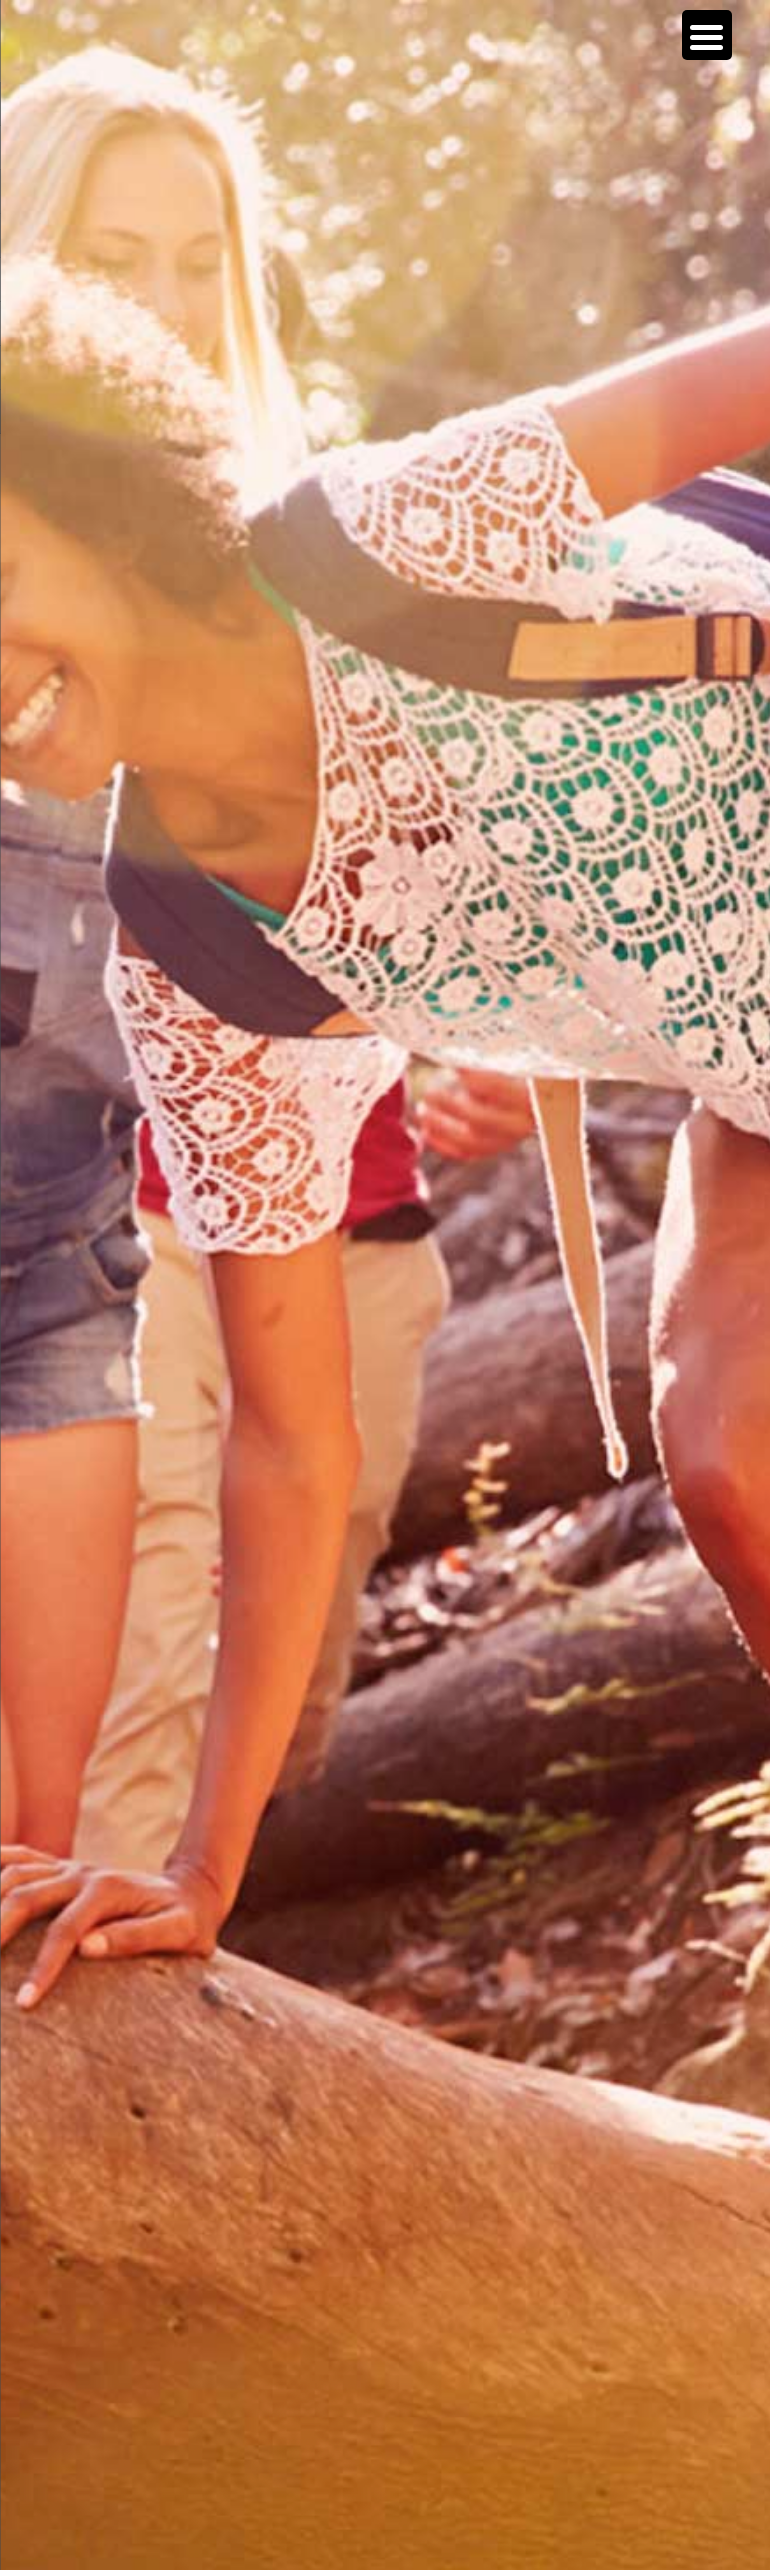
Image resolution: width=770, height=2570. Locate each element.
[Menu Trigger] (707, 35)
